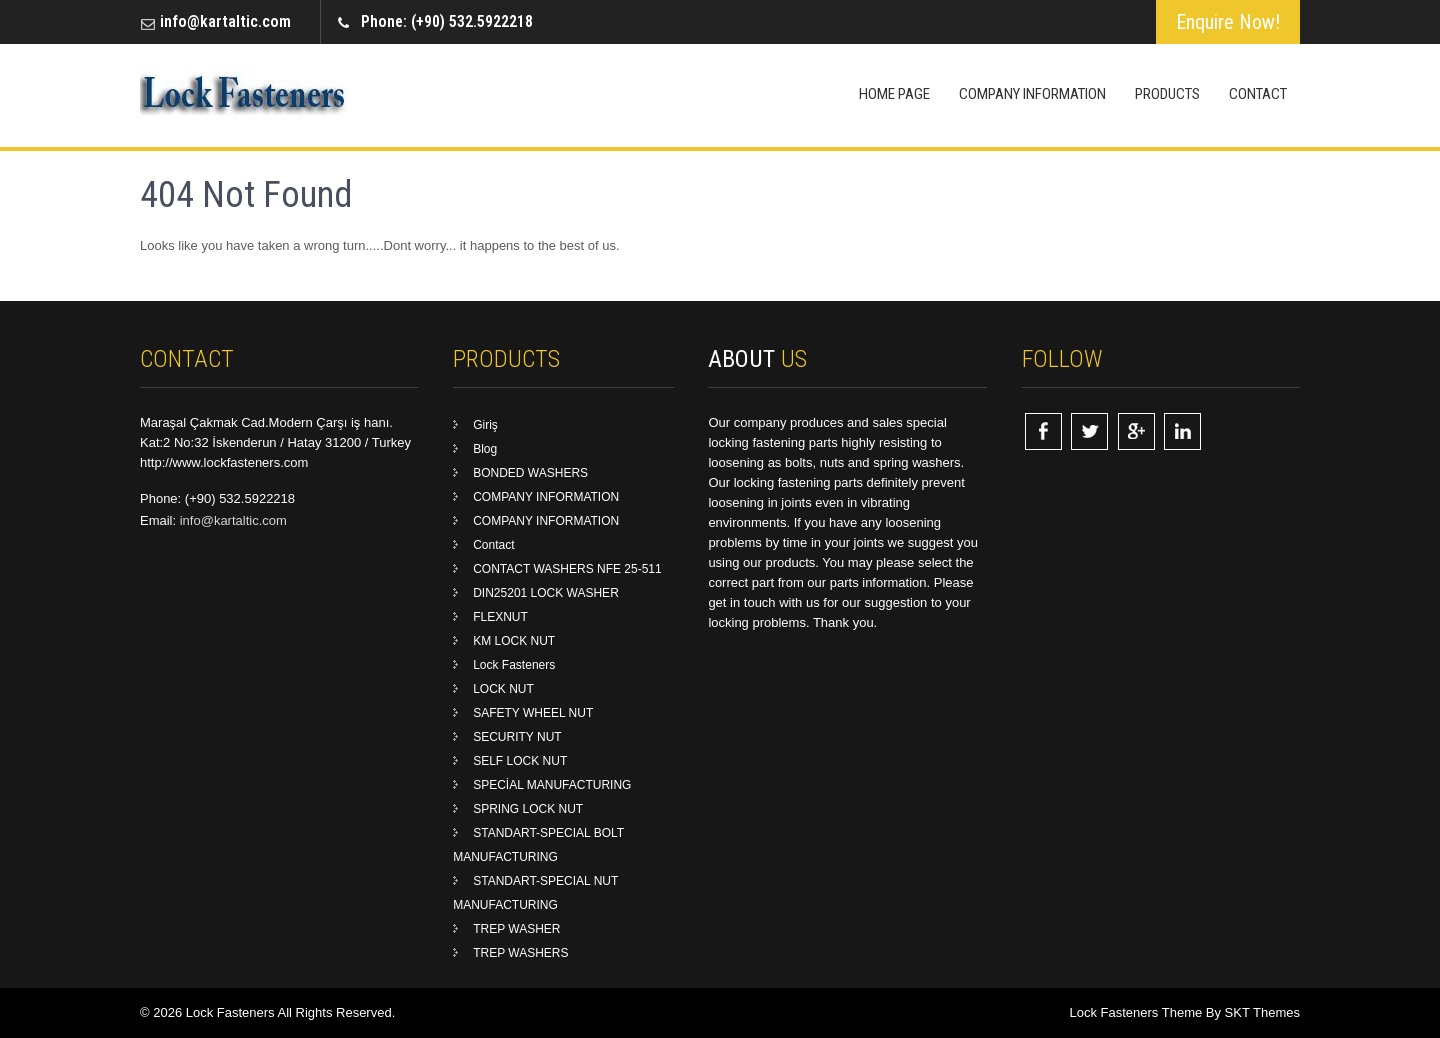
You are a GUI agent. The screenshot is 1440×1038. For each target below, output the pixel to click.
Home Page (894, 94)
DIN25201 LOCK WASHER (546, 593)
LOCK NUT (503, 689)
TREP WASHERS (520, 953)
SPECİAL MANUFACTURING (552, 785)
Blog (485, 449)
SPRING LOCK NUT (528, 809)
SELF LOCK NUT (520, 761)
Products (1167, 94)
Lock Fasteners (514, 665)
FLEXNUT (500, 617)
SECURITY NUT (517, 737)
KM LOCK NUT (514, 641)
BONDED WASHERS (530, 473)
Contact (1258, 94)
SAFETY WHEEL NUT (533, 713)
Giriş (485, 425)
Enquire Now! (1228, 22)
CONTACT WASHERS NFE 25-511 (567, 569)
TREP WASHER (516, 929)
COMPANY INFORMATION (1032, 94)
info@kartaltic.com (225, 21)
